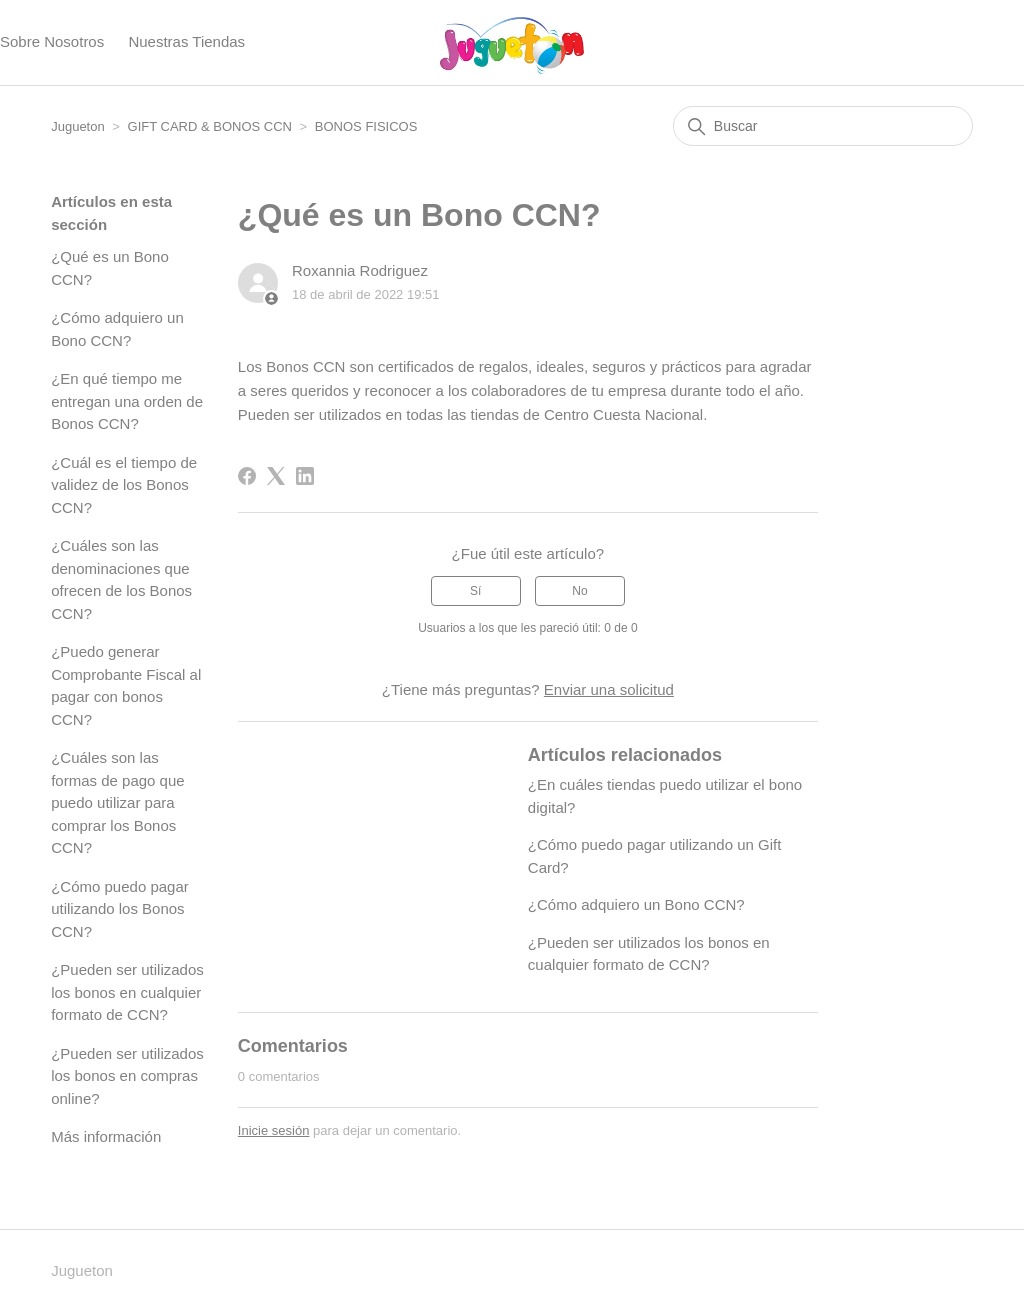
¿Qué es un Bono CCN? (110, 268)
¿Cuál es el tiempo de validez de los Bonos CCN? (124, 485)
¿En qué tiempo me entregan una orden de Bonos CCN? (127, 401)
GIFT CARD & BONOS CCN (210, 126)
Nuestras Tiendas (186, 41)
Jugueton (78, 126)
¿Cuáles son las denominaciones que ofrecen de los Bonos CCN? (121, 579)
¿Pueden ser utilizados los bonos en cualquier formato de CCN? (127, 992)
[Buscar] (823, 126)
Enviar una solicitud (609, 689)
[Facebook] (247, 476)
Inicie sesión (274, 1130)
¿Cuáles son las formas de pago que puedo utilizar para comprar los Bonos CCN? (117, 802)
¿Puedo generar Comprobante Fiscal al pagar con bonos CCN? (126, 685)
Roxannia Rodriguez (360, 270)
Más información (106, 1136)
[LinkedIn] (305, 476)
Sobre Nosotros (52, 41)
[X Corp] (276, 476)
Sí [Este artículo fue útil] (475, 591)
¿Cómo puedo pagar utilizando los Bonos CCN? (120, 909)
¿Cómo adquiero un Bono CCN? (117, 329)
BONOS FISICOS (366, 126)
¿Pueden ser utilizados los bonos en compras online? (127, 1076)
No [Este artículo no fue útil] (579, 591)
